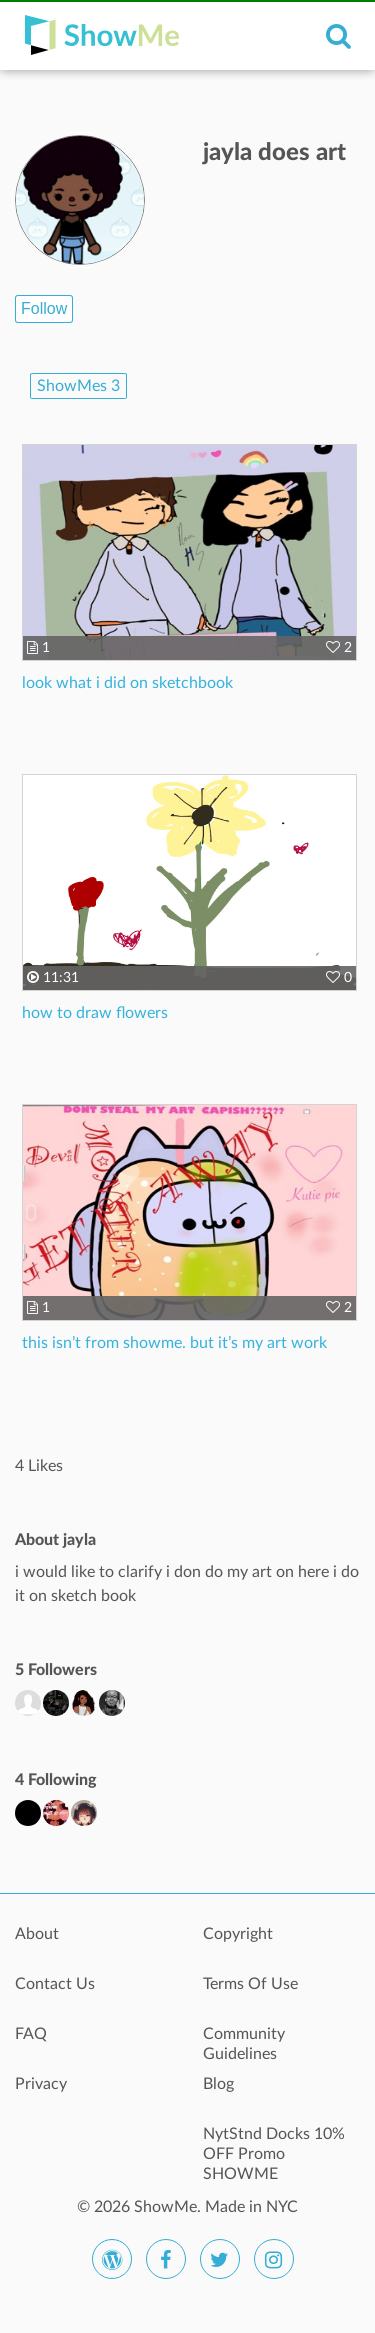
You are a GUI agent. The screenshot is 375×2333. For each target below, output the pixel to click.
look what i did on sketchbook (127, 683)
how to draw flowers (95, 1013)
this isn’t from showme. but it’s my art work (174, 1343)
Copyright (238, 1934)
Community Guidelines (244, 2044)
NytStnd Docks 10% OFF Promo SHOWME (274, 2145)
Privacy (41, 2084)
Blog (218, 2084)
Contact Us (55, 1984)
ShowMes (78, 386)
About (37, 1934)
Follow (44, 308)
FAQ (31, 2034)
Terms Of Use (250, 1984)
